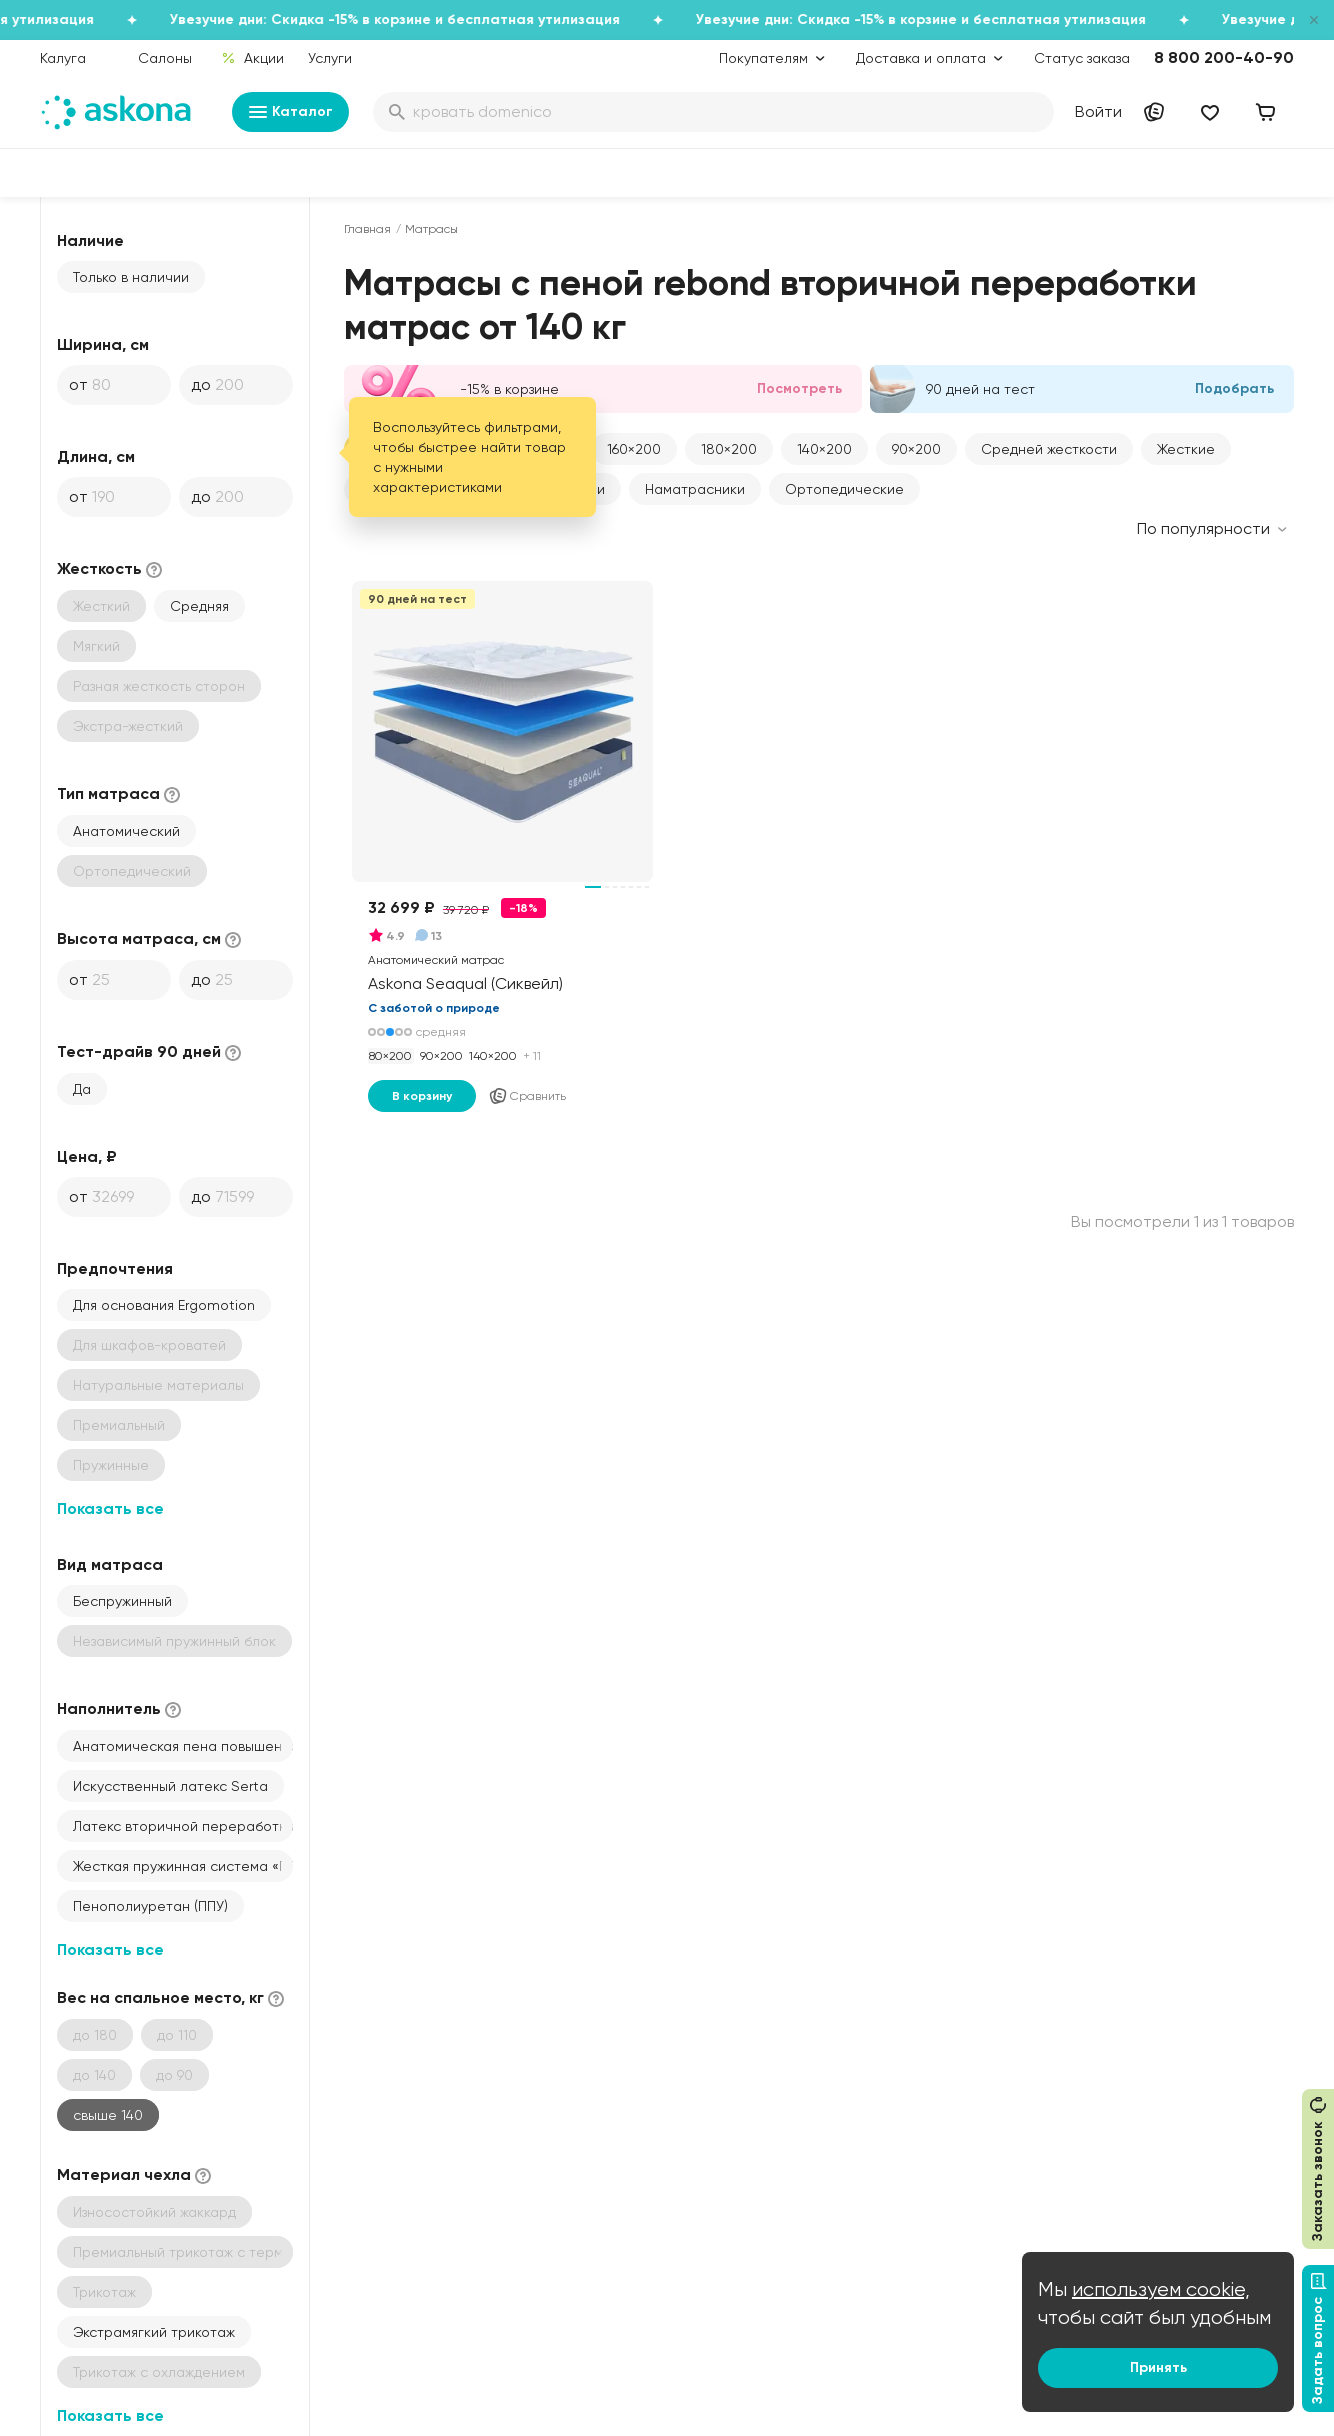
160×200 (634, 449)
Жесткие (1186, 449)
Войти (1098, 111)
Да (82, 1089)
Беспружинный (122, 1601)
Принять (1158, 2367)
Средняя (199, 606)
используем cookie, (1161, 2289)
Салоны (165, 58)
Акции (252, 58)
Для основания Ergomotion (164, 1305)
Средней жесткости (1049, 449)
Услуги (330, 58)
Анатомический (126, 831)
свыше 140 (108, 2115)
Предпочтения (115, 1268)
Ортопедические (844, 489)
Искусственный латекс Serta (170, 1786)
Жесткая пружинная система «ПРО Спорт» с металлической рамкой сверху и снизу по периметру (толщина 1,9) (183, 1866)
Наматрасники (695, 489)
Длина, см (96, 456)
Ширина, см (103, 344)
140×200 (824, 449)
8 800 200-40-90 (1224, 57)
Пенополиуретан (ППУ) (150, 1906)
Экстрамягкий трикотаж (154, 2332)
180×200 (729, 449)
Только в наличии (131, 277)
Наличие (90, 240)
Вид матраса (110, 1564)
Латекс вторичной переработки (183, 1826)
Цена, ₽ (87, 1156)
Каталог (290, 112)
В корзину (422, 1096)
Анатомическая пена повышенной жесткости (183, 1746)
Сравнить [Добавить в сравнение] (527, 1096)
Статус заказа (1082, 58)
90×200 (916, 449)
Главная (367, 229)
